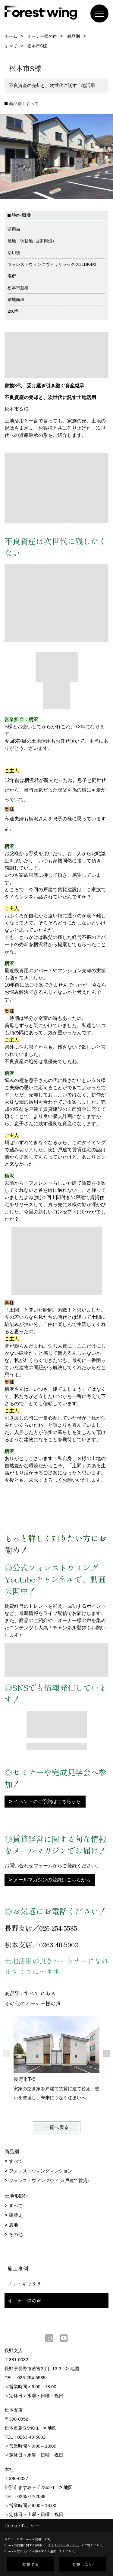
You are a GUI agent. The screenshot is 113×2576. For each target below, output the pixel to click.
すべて (16, 2161)
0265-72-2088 (31, 2496)
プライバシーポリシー (63, 2545)
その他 (16, 2234)
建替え (16, 2215)
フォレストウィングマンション (40, 2170)
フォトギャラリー (27, 2283)
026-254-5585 (31, 2377)
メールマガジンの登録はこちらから (52, 1879)
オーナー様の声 (24, 2300)
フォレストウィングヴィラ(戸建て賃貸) (49, 2180)
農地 (13, 2224)
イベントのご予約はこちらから (47, 1801)
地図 (74, 2368)
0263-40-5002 (31, 2436)
